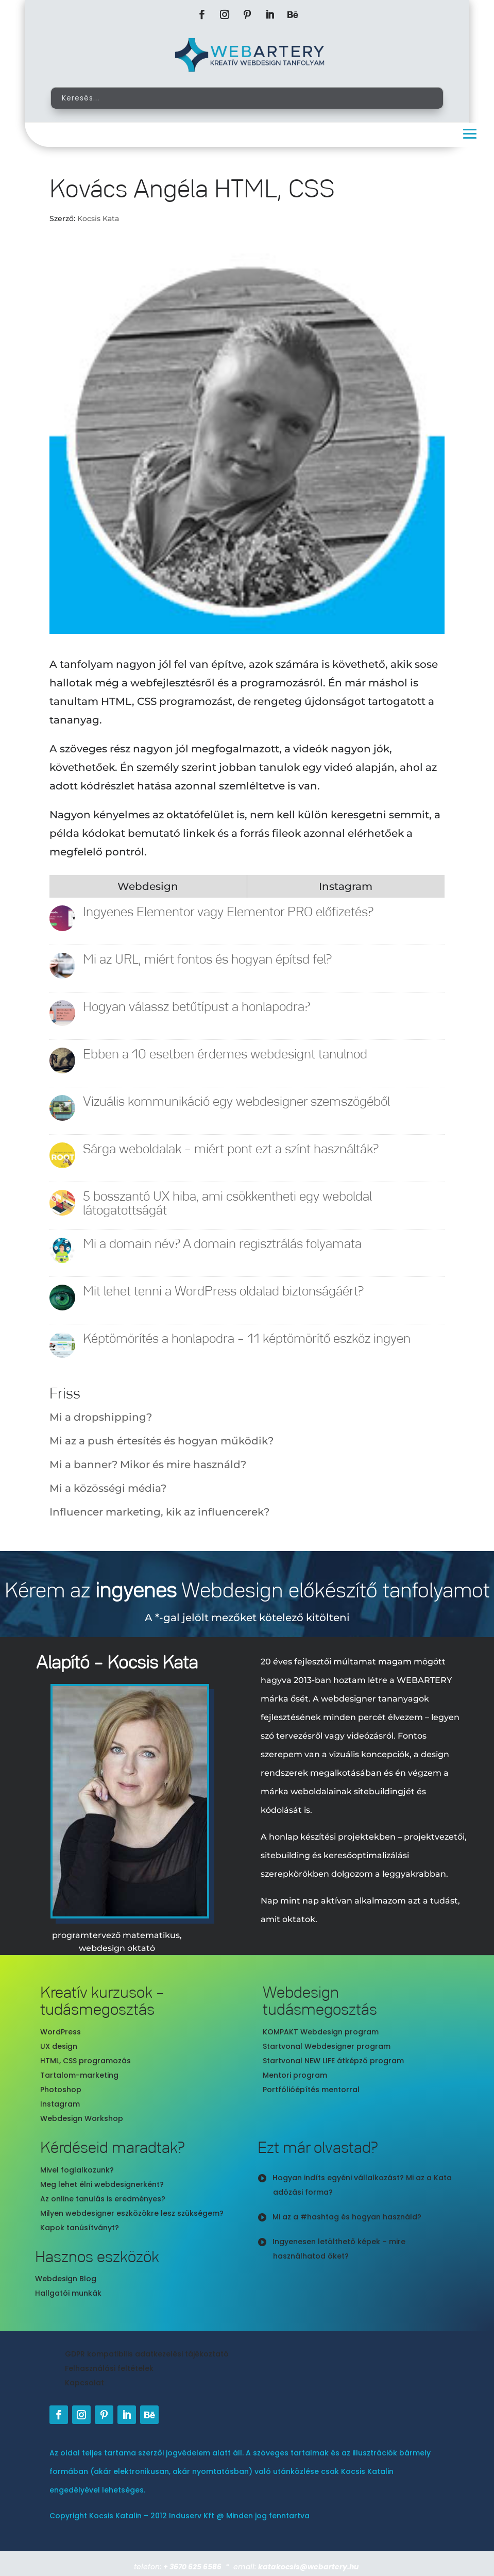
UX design (58, 2046)
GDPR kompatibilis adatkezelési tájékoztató (147, 2354)
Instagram (60, 2104)
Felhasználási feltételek (109, 2368)
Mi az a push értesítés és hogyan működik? (161, 1441)
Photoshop (60, 2089)
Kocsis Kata (98, 218)
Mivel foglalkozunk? (77, 2170)
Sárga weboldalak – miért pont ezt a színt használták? (231, 1149)
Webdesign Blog (65, 2279)
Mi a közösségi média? (107, 1488)
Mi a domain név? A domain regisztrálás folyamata (222, 1244)
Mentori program (295, 2075)
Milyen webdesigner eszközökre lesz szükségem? (132, 2213)
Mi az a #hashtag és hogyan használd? (346, 2217)
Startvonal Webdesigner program (326, 2046)
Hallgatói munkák (68, 2293)
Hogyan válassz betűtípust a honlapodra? (196, 1007)
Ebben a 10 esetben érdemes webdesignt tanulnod (225, 1054)
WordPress (60, 2032)
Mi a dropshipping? (100, 1417)
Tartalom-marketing (79, 2075)
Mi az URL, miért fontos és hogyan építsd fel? (207, 960)
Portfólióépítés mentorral (311, 2089)
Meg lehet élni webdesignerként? (102, 2184)
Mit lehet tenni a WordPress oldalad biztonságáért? (223, 1292)
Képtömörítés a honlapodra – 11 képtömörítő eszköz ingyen (247, 1339)
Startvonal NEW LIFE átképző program (333, 2061)
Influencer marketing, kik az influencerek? (159, 1512)
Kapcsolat (84, 2383)
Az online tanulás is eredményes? (102, 2199)
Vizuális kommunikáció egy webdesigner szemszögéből (236, 1102)
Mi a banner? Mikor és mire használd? (147, 1464)
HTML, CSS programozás (85, 2061)
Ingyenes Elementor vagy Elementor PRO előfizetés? (228, 912)
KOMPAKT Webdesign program (321, 2032)
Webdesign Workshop (81, 2118)
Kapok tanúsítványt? (79, 2228)
